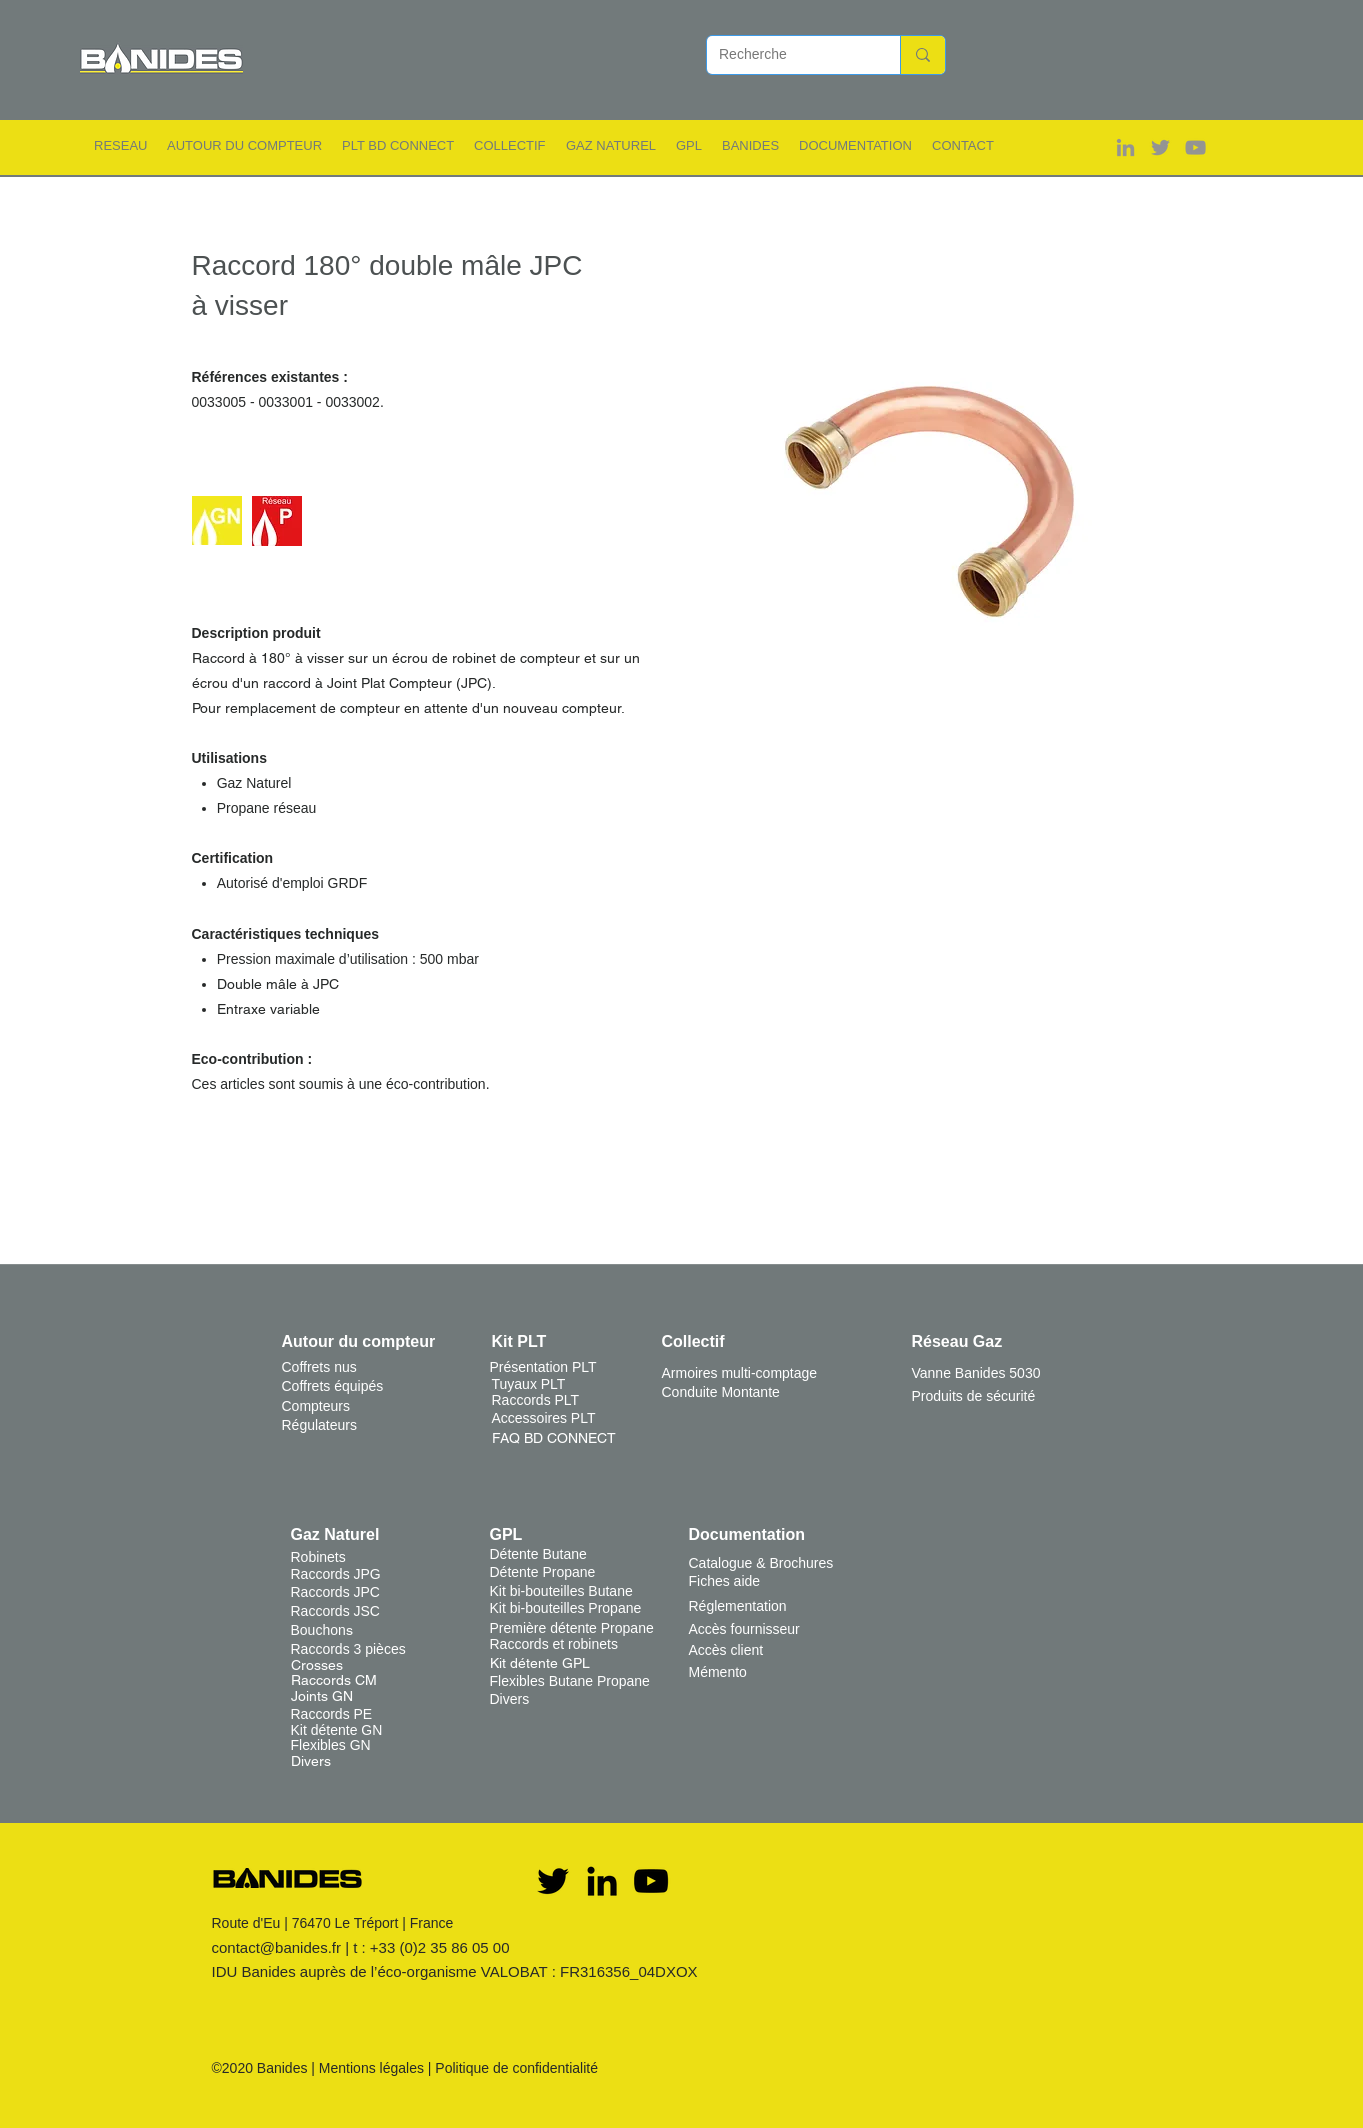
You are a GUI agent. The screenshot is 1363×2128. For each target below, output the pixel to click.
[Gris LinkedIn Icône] (1125, 147)
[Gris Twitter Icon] (1160, 147)
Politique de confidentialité (516, 2068)
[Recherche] (788, 55)
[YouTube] (651, 1881)
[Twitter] (553, 1881)
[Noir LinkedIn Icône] (602, 1881)
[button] (120, 145)
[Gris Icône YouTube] (1195, 147)
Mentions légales (371, 2068)
